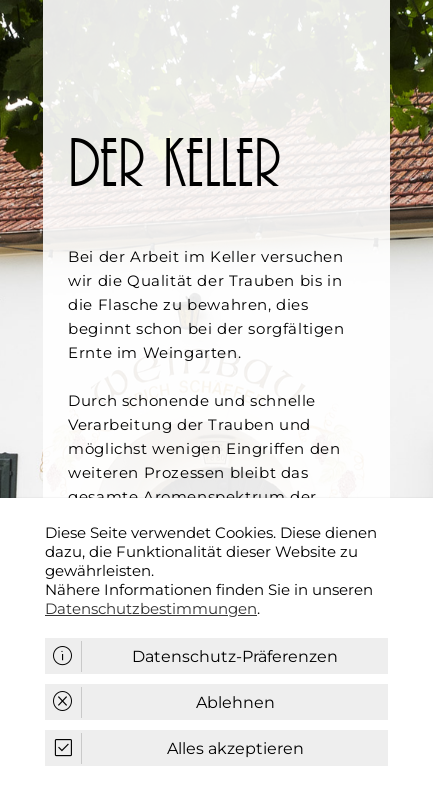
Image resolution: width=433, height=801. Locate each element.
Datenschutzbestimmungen (151, 608)
